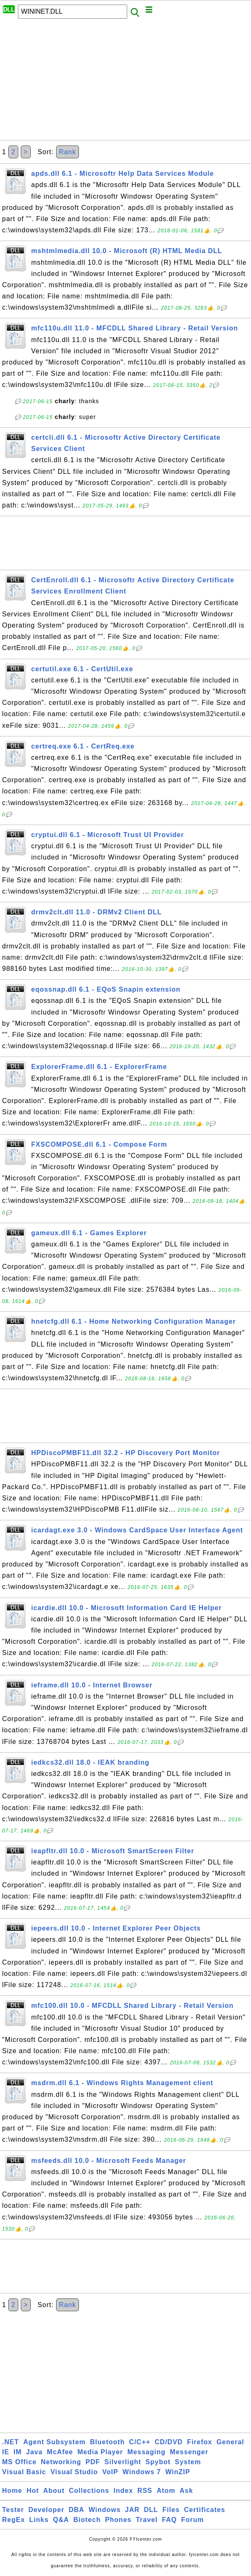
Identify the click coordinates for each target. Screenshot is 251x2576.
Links (39, 2519)
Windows (105, 2509)
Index (123, 2490)
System (188, 2461)
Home (12, 2490)
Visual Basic (24, 2471)
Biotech (87, 2519)
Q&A (61, 2519)
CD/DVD (168, 2441)
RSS (145, 2490)
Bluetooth (107, 2441)
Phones (118, 2519)
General (230, 2441)
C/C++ (139, 2441)
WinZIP (177, 2471)
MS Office (19, 2461)
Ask (186, 2490)
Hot (33, 2490)
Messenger (189, 2451)
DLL (151, 2509)
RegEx (13, 2519)
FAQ (169, 2519)
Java (34, 2451)
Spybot (157, 2461)
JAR (132, 2509)
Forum (192, 2519)
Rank (67, 151)
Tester (13, 2509)
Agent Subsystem (54, 2441)
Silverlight (122, 2461)
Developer (46, 2509)
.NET (10, 2441)
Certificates (204, 2509)
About (53, 2490)
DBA (76, 2509)
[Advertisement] (125, 82)
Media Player (100, 2451)
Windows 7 (142, 2471)
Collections (89, 2490)
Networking (61, 2461)
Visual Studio (74, 2471)
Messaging (147, 2451)
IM (18, 2451)
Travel (146, 2519)
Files (171, 2509)
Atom (166, 2490)
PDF (93, 2461)
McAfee (60, 2451)
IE (5, 2451)
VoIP (110, 2471)
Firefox (199, 2441)
